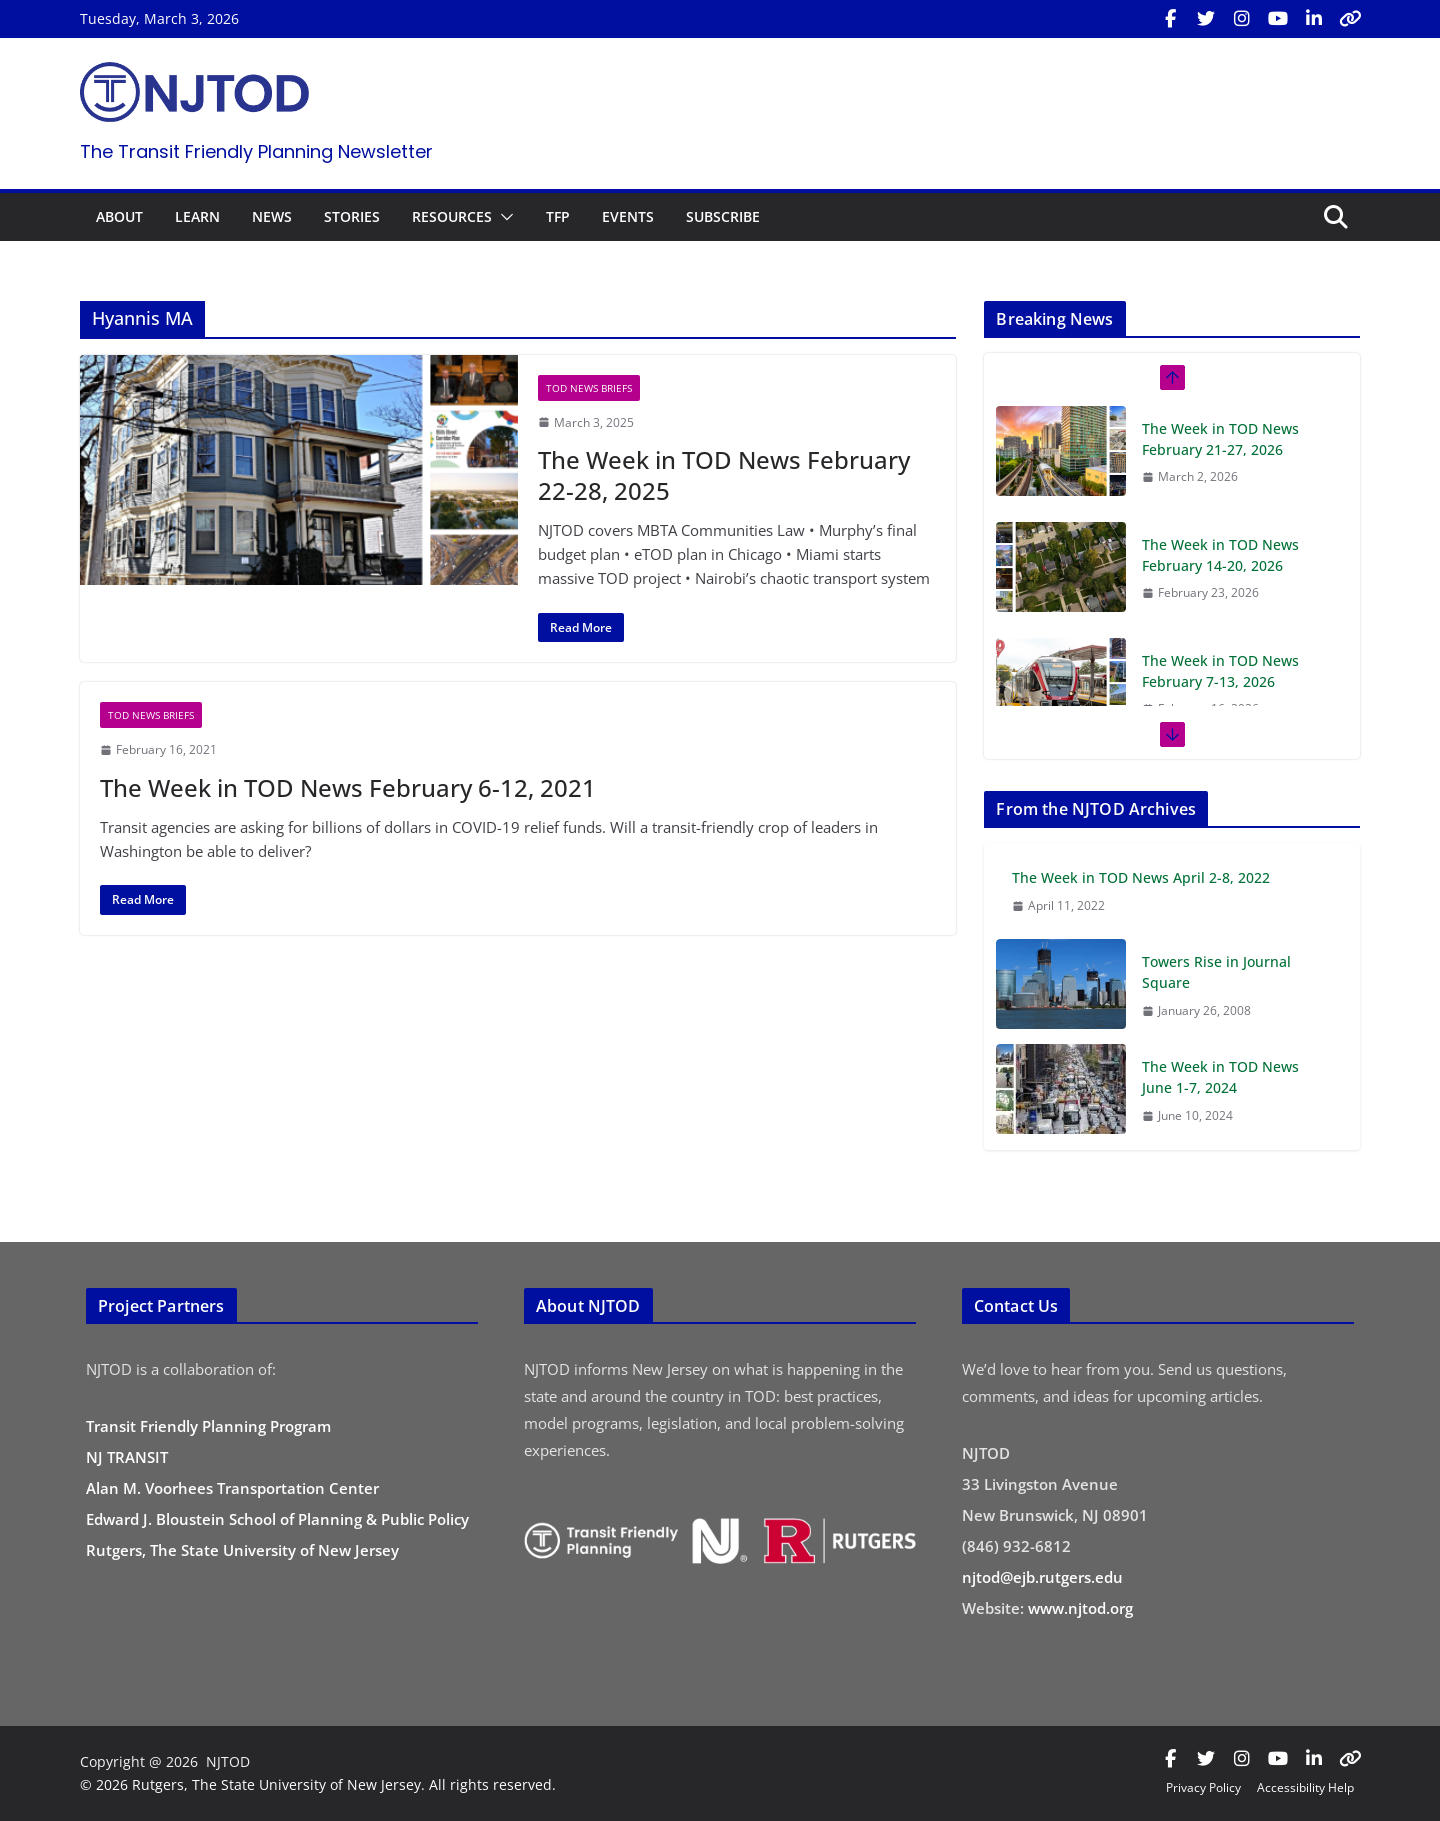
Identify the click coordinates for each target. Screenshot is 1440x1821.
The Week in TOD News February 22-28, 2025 (724, 475)
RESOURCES (452, 216)
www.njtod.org (1080, 1608)
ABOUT (119, 216)
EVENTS (628, 216)
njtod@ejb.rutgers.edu (1042, 1577)
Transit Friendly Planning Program (208, 1426)
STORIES (352, 216)
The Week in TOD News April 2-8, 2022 (1141, 877)
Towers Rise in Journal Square (1216, 972)
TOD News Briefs (589, 388)
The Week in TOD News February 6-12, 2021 (348, 787)
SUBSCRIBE (723, 216)
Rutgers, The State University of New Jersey (242, 1550)
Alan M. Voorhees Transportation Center (232, 1488)
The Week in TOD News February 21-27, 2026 (1220, 439)
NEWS (272, 216)
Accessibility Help (1305, 1787)
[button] (503, 217)
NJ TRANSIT (127, 1457)
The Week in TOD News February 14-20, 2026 (1220, 555)
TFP (558, 216)
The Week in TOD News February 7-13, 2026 (1220, 671)
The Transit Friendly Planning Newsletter (256, 151)
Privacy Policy (1203, 1787)
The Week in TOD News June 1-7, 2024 (1220, 1077)
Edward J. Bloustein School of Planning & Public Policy (277, 1519)
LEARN (197, 216)
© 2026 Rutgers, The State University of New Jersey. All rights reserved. (318, 1784)
